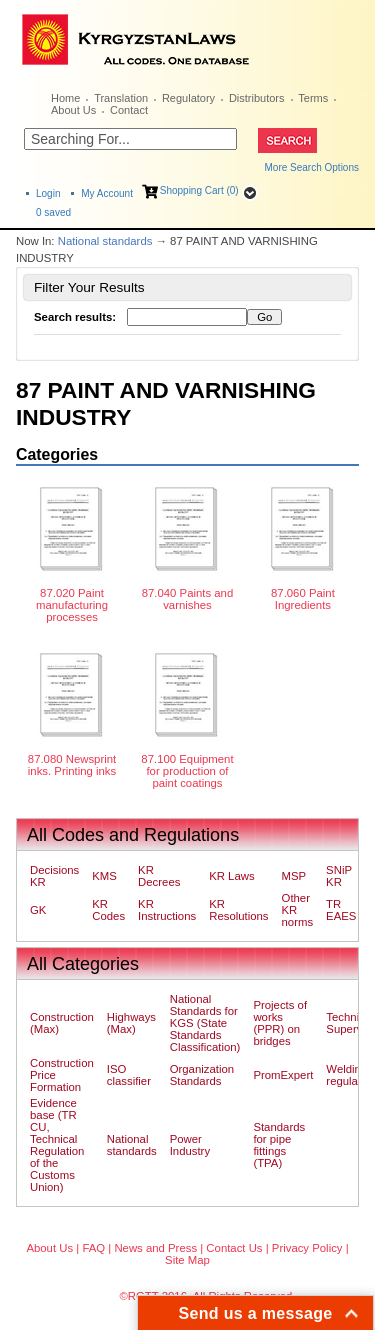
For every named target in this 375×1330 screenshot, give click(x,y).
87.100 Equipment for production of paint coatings (187, 771)
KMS (104, 876)
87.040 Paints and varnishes (188, 599)
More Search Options (312, 167)
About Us (73, 110)
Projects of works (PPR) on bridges (280, 1023)
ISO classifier (129, 1075)
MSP (294, 876)
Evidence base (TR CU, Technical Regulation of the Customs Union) (57, 1145)
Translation (121, 98)
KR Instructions (167, 910)
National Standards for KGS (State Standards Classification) (205, 1023)
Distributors (257, 98)
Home (65, 98)
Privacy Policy (307, 1248)
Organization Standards (202, 1075)
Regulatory (188, 98)
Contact (129, 110)
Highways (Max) (131, 1023)
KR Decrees (159, 876)
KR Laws (231, 876)
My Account (107, 193)
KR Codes (108, 910)
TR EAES (341, 910)
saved (53, 212)
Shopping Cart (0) (199, 190)
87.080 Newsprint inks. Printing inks (72, 765)
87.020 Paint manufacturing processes (72, 605)
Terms (313, 98)
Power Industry (190, 1145)
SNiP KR (339, 876)
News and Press (155, 1248)
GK (38, 910)
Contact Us (234, 1248)
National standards (105, 241)
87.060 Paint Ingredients (303, 599)
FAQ (93, 1248)
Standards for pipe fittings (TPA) (279, 1145)
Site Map (187, 1260)
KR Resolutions (238, 910)
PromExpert (283, 1075)
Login (48, 193)
